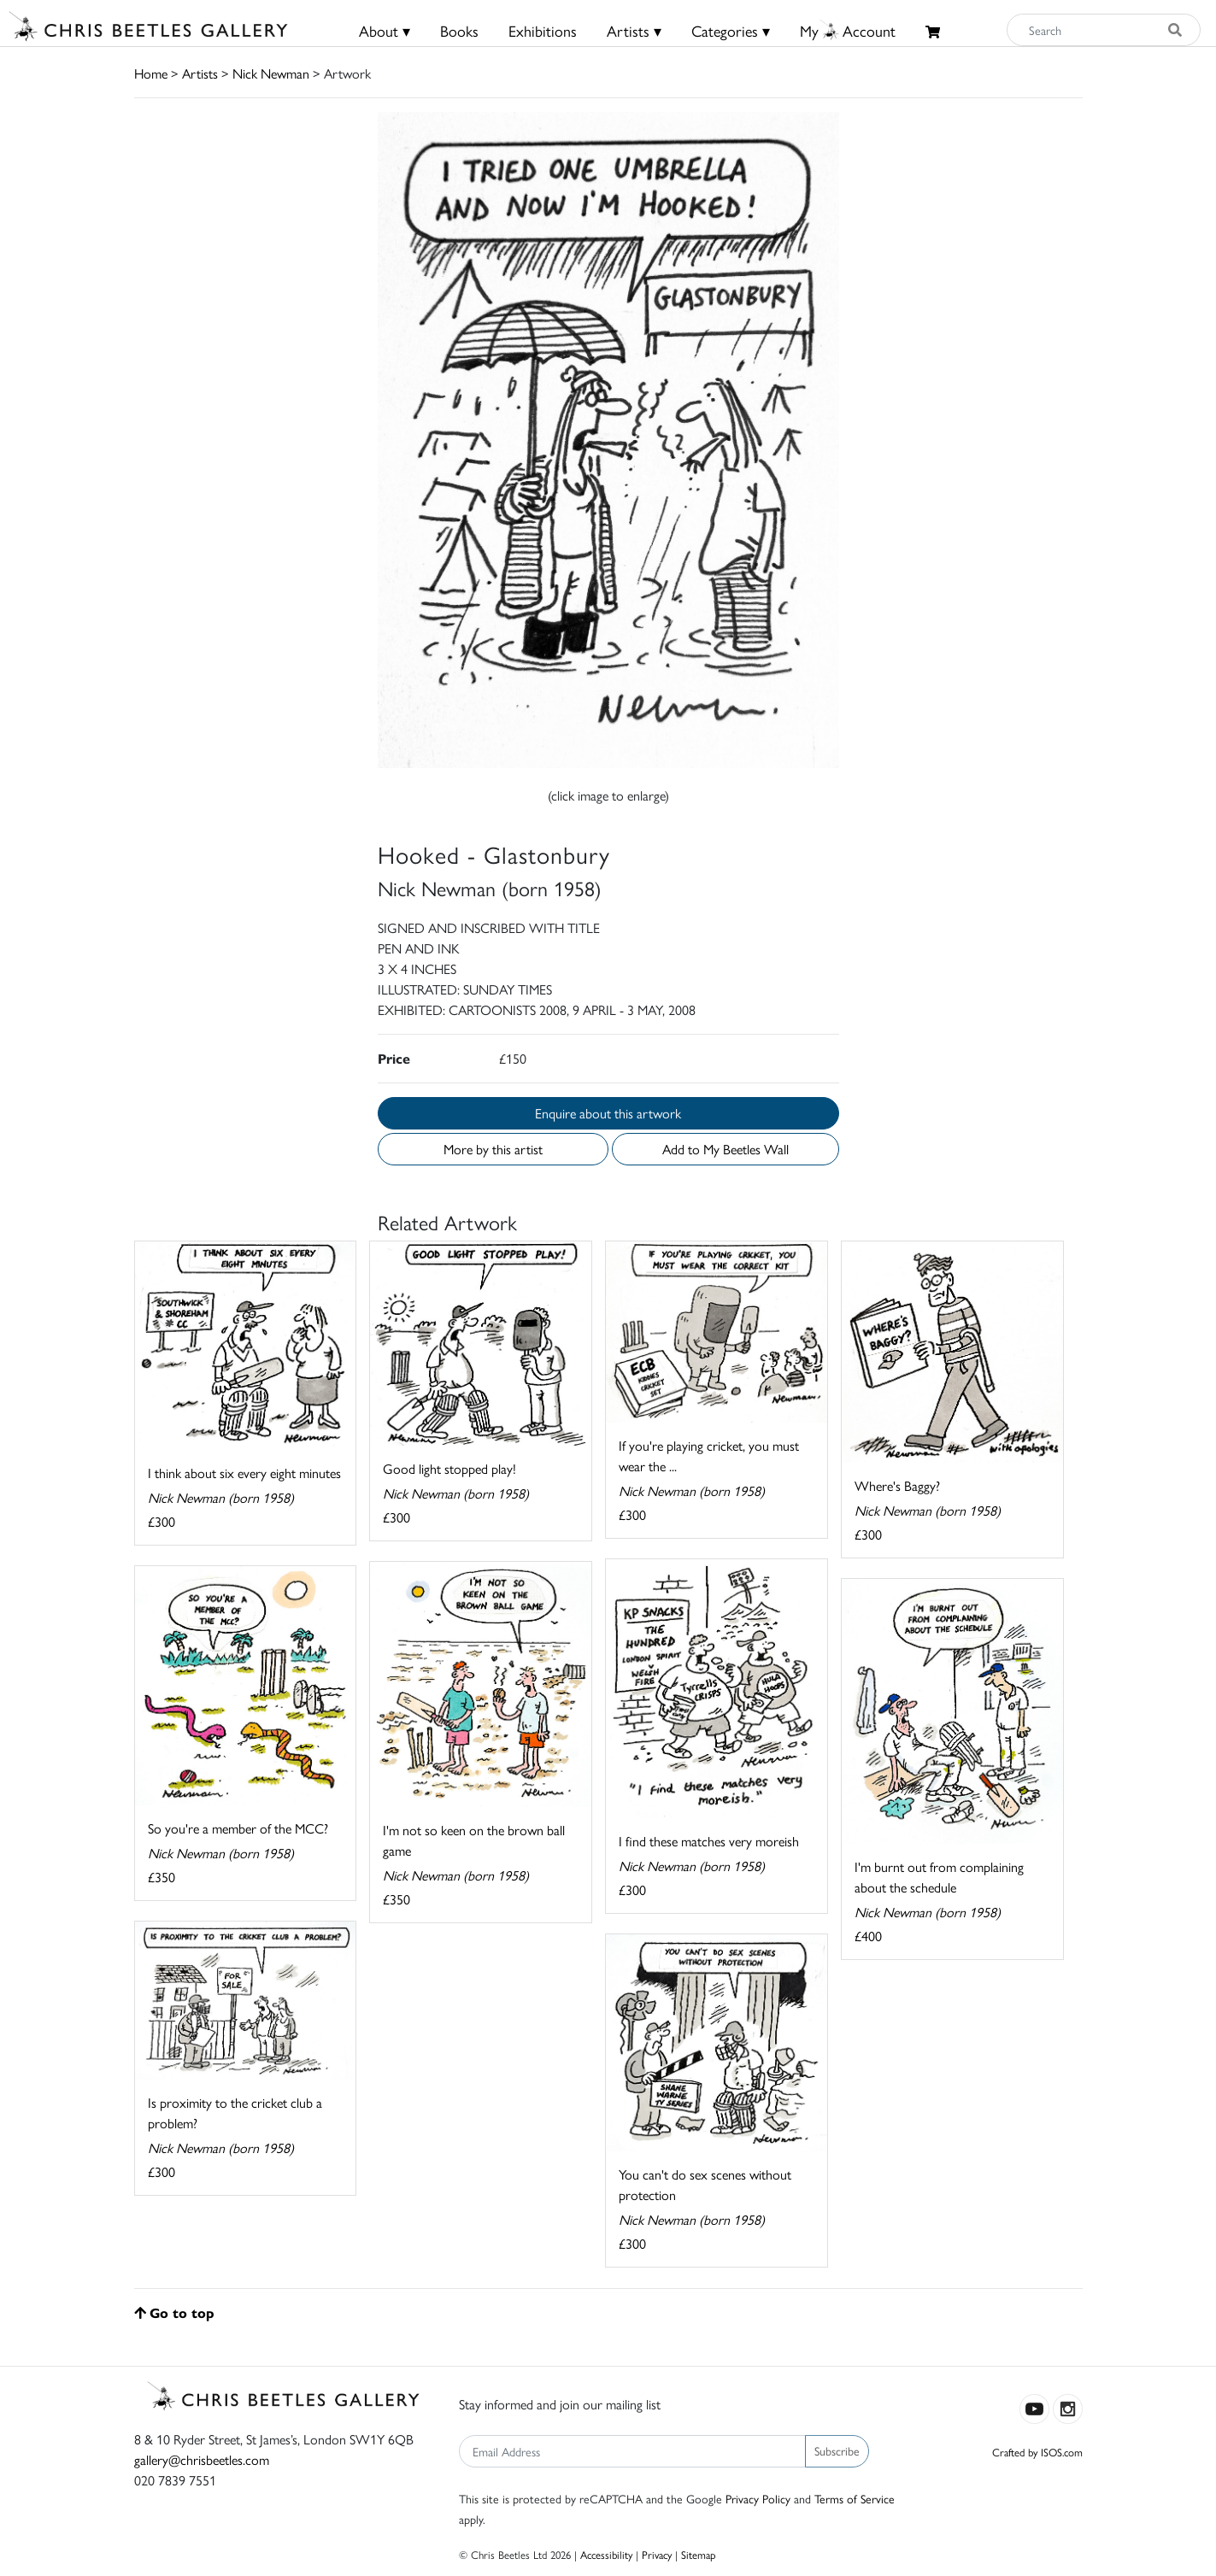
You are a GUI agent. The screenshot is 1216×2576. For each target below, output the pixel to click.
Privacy (657, 2554)
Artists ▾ (634, 30)
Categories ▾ (730, 30)
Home (150, 73)
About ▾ (384, 30)
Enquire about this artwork (608, 1113)
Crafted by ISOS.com (1037, 2452)
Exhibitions (542, 30)
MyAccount (848, 30)
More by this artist (493, 1149)
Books (459, 30)
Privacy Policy (757, 2498)
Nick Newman (270, 73)
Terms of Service (854, 2498)
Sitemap (698, 2554)
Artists (200, 73)
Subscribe (837, 2450)
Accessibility (606, 2554)
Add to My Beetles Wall (725, 1149)
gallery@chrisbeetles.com (201, 2459)
